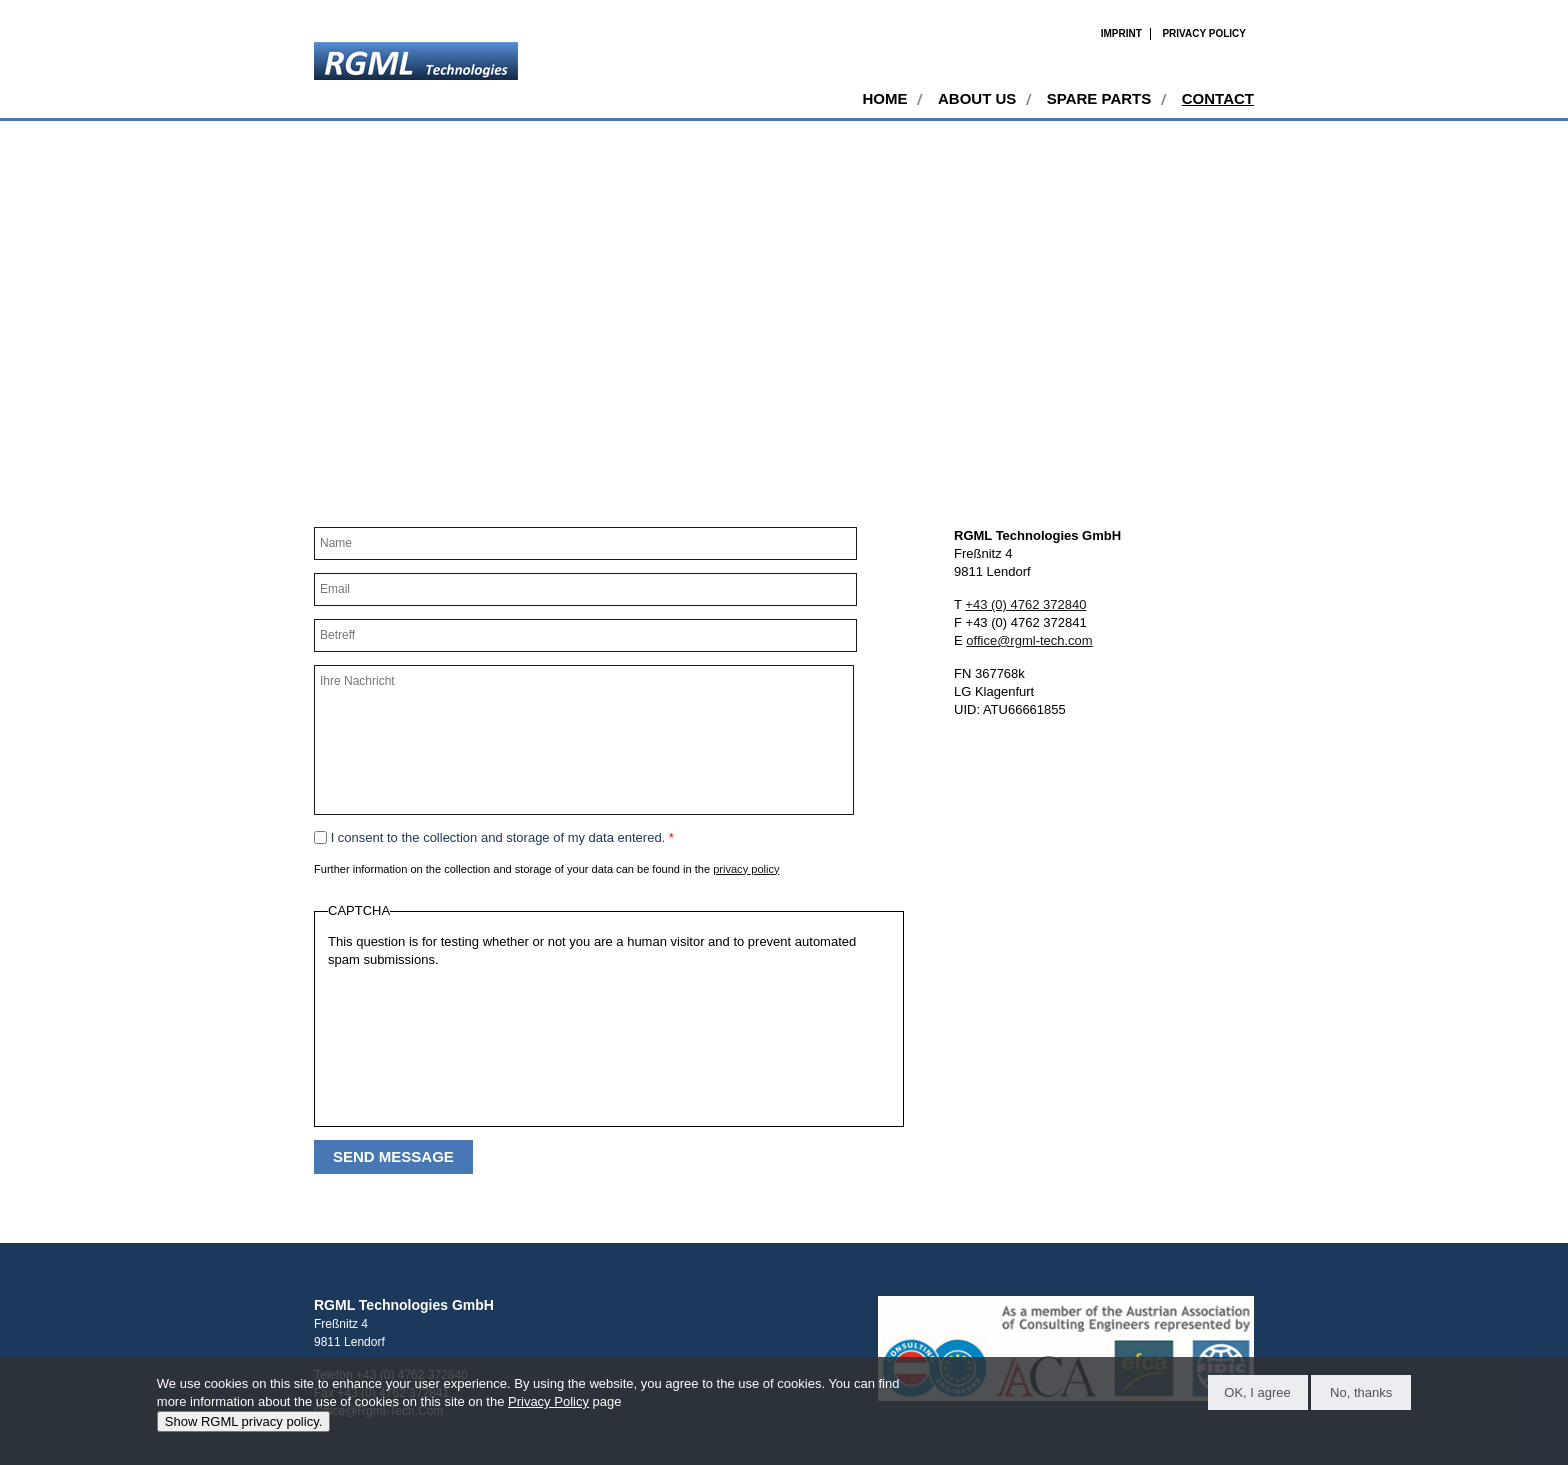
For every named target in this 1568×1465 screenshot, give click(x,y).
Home (884, 98)
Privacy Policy (1204, 33)
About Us (977, 98)
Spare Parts (1099, 98)
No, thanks (1361, 1392)
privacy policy (746, 869)
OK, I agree (1257, 1392)
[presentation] (410, 1041)
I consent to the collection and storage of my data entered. (502, 837)
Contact (1218, 98)
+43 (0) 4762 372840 (1025, 604)
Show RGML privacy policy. (244, 1421)
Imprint (1121, 33)
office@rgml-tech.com (1029, 640)
